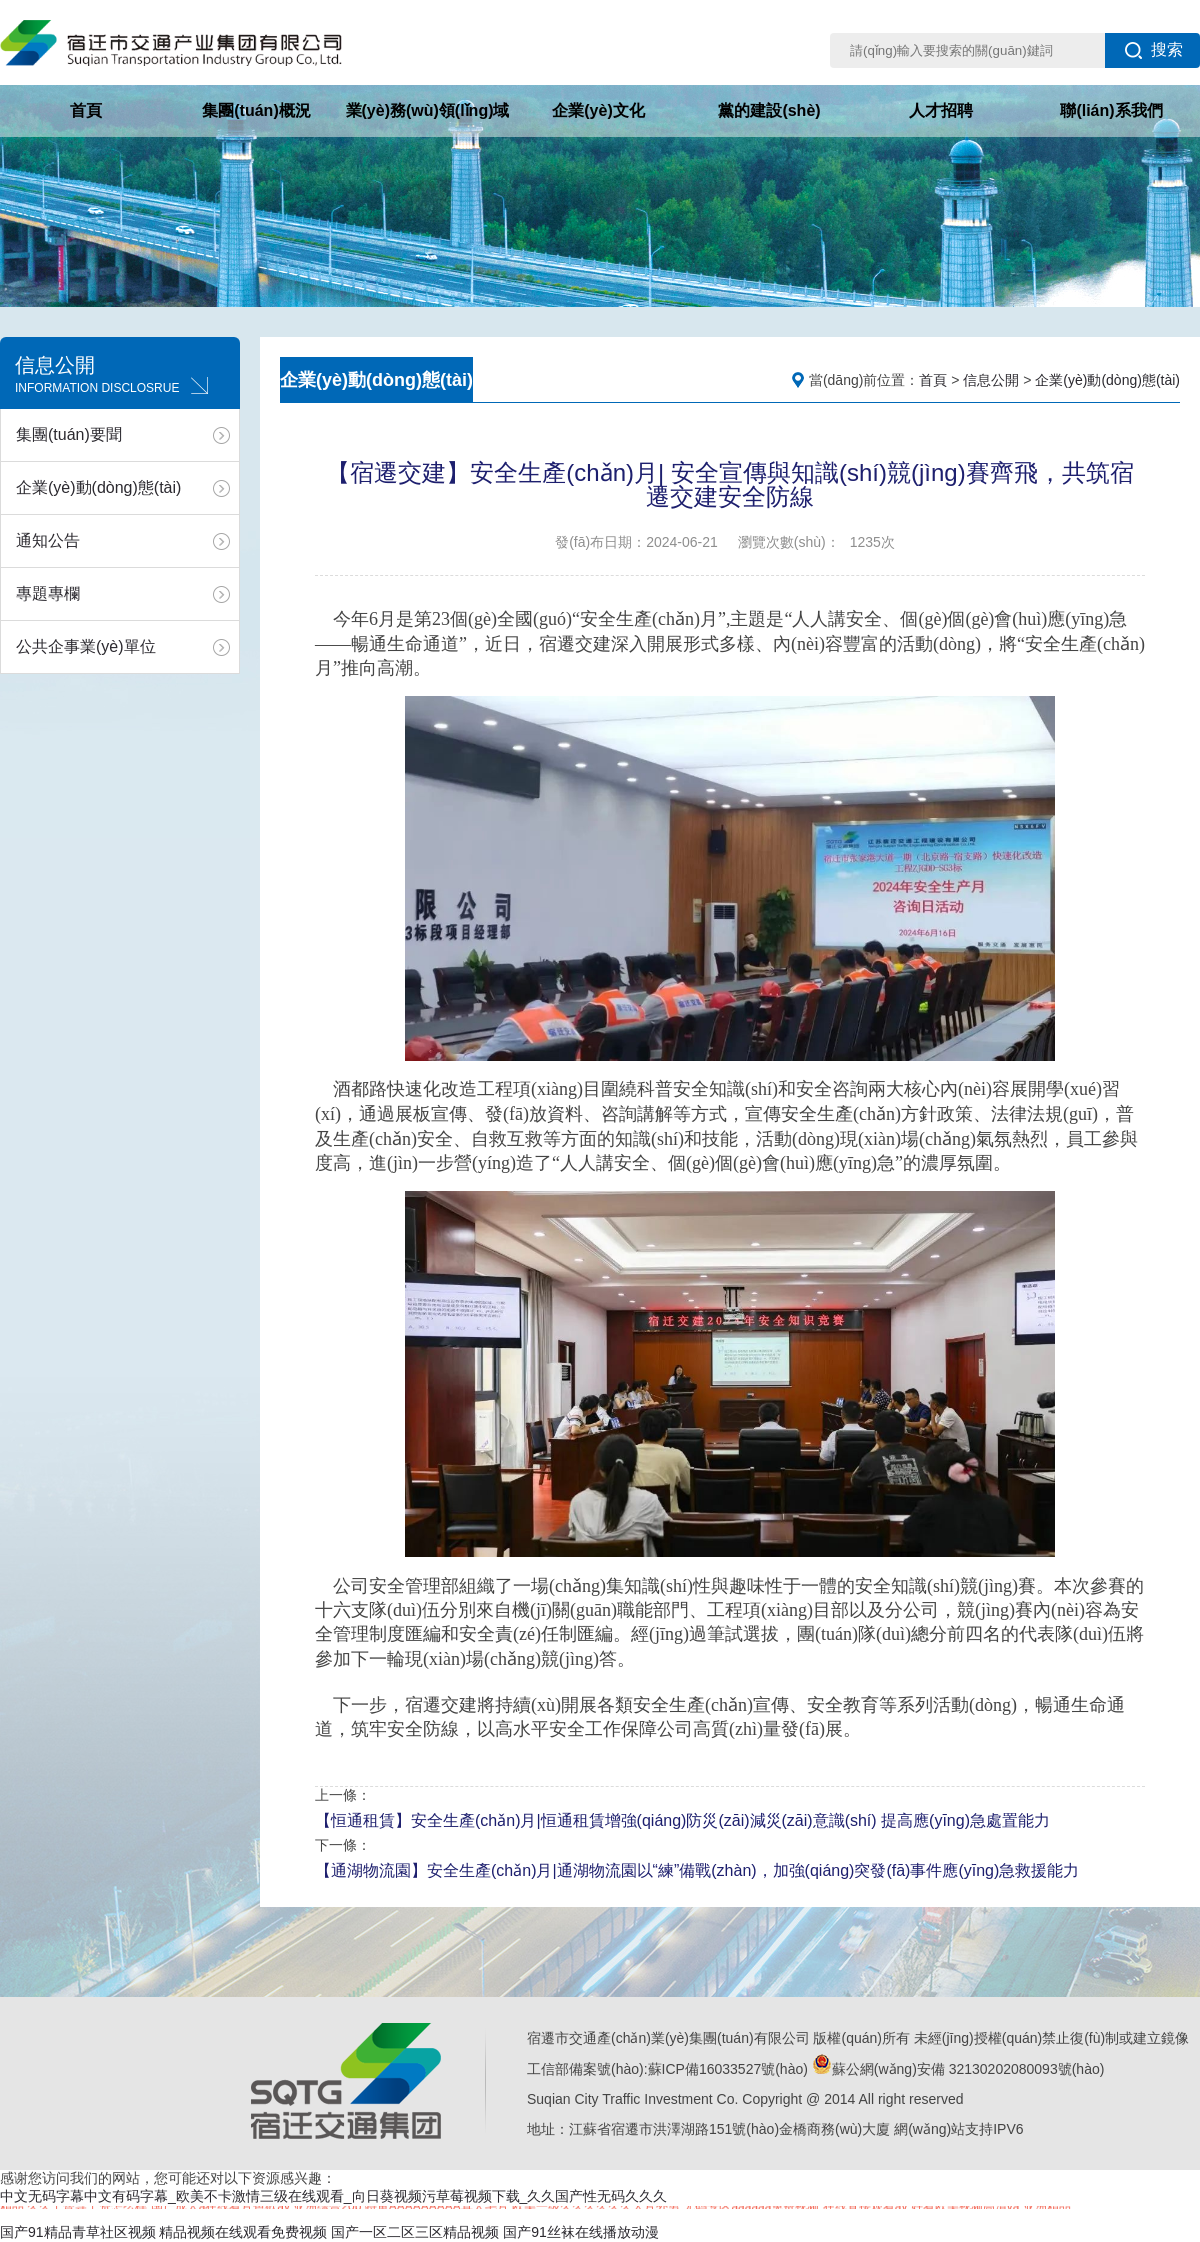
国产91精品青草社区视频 (78, 2232)
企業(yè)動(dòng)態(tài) (98, 487)
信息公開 (991, 380)
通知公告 (48, 540)
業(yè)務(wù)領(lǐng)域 (428, 110)
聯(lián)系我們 (1111, 110)
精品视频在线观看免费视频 (243, 2232)
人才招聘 (941, 110)
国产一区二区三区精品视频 (415, 2232)
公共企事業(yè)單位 (86, 646)
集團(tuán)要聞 (69, 434)
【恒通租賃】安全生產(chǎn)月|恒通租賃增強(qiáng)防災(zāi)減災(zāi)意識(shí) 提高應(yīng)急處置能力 (682, 1820)
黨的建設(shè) (769, 110)
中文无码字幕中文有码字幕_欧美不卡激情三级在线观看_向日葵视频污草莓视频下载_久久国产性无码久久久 (333, 2196)
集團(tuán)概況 (256, 110)
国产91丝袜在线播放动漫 (581, 2232)
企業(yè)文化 (598, 110)
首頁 (86, 110)
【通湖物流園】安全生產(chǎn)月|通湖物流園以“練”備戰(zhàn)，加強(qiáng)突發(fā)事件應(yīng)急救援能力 (697, 1870)
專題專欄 (48, 593)
